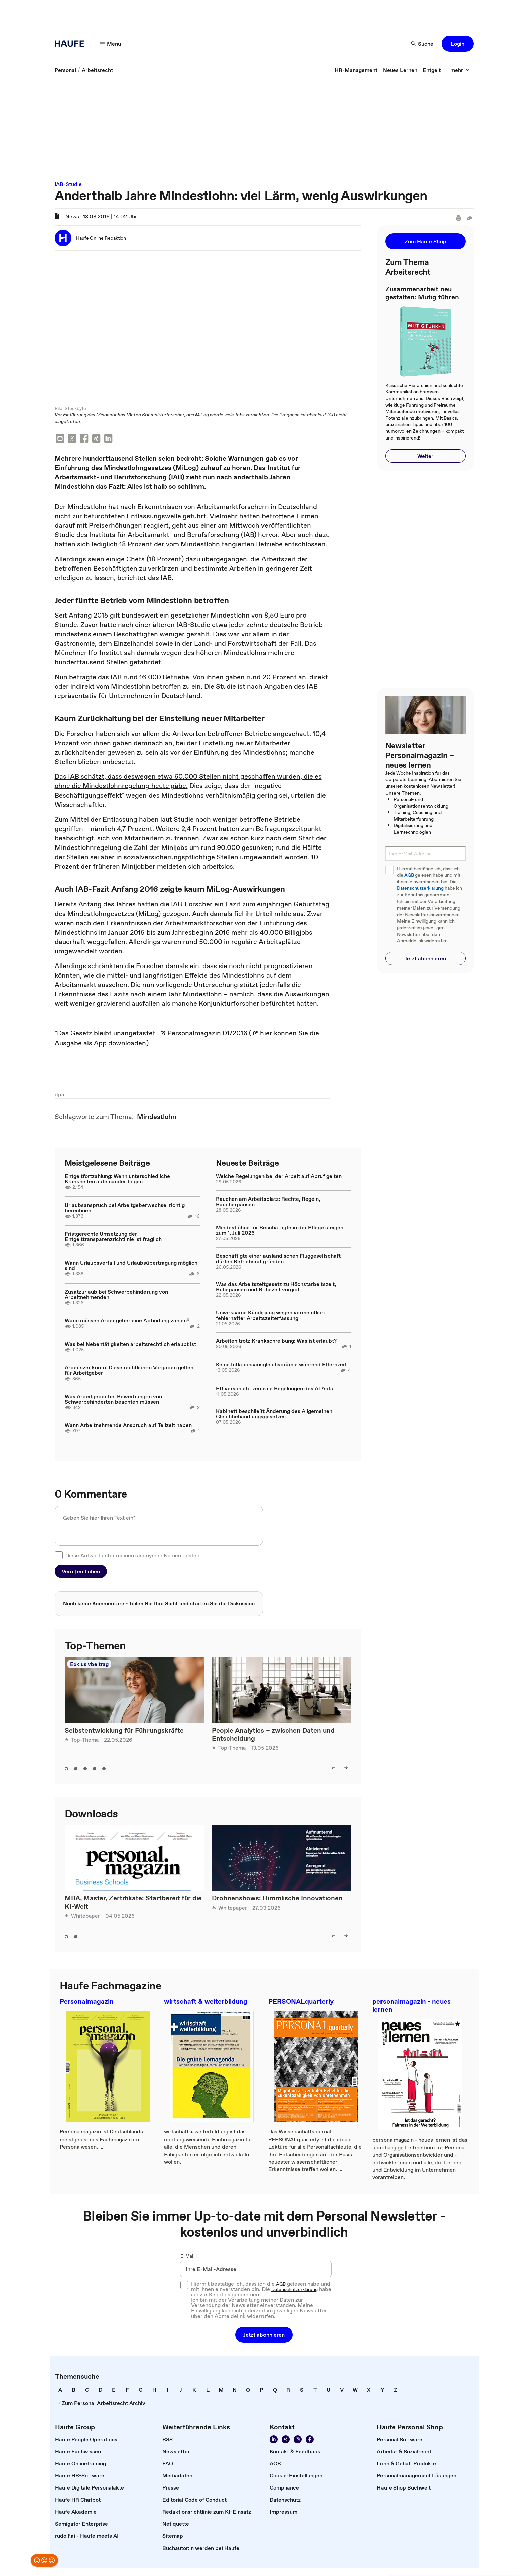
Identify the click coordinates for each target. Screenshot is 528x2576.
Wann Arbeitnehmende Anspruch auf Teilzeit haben (128, 1425)
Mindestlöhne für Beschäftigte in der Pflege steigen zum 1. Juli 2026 (279, 1230)
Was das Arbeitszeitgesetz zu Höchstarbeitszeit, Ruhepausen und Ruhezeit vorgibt (276, 1287)
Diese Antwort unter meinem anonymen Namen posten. (133, 1556)
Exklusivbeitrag (89, 1664)
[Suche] (422, 44)
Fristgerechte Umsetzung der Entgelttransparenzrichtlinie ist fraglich (113, 1237)
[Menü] (110, 44)
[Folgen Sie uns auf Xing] (286, 2440)
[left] (333, 1768)
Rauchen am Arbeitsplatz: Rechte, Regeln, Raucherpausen (268, 1202)
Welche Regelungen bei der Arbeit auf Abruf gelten (279, 1176)
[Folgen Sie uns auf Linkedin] (274, 2440)
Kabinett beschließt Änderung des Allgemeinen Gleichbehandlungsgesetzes (274, 1414)
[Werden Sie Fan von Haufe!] (310, 2440)
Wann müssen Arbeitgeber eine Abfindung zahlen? (127, 1321)
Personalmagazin (190, 1033)
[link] (65, 70)
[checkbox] (59, 1556)
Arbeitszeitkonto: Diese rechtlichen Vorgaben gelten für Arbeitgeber (129, 1370)
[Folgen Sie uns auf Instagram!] (298, 2440)
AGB (409, 875)
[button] (458, 44)
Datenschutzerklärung (420, 888)
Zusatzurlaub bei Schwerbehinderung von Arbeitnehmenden (116, 1295)
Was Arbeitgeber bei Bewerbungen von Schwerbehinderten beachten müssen (113, 1399)
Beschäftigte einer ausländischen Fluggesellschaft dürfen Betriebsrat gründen (278, 1259)
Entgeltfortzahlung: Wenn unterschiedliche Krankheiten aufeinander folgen (117, 1179)
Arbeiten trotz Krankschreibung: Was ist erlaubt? (276, 1341)
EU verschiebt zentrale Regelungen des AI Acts (274, 1389)
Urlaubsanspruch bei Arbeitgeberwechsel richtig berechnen (125, 1208)
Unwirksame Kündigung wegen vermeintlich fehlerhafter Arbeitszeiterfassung (270, 1315)
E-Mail (187, 2256)
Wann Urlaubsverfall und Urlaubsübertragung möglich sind (131, 1266)
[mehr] (460, 70)
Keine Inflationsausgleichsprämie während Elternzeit (281, 1365)
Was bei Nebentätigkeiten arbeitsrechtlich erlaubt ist (130, 1344)
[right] (346, 1768)
